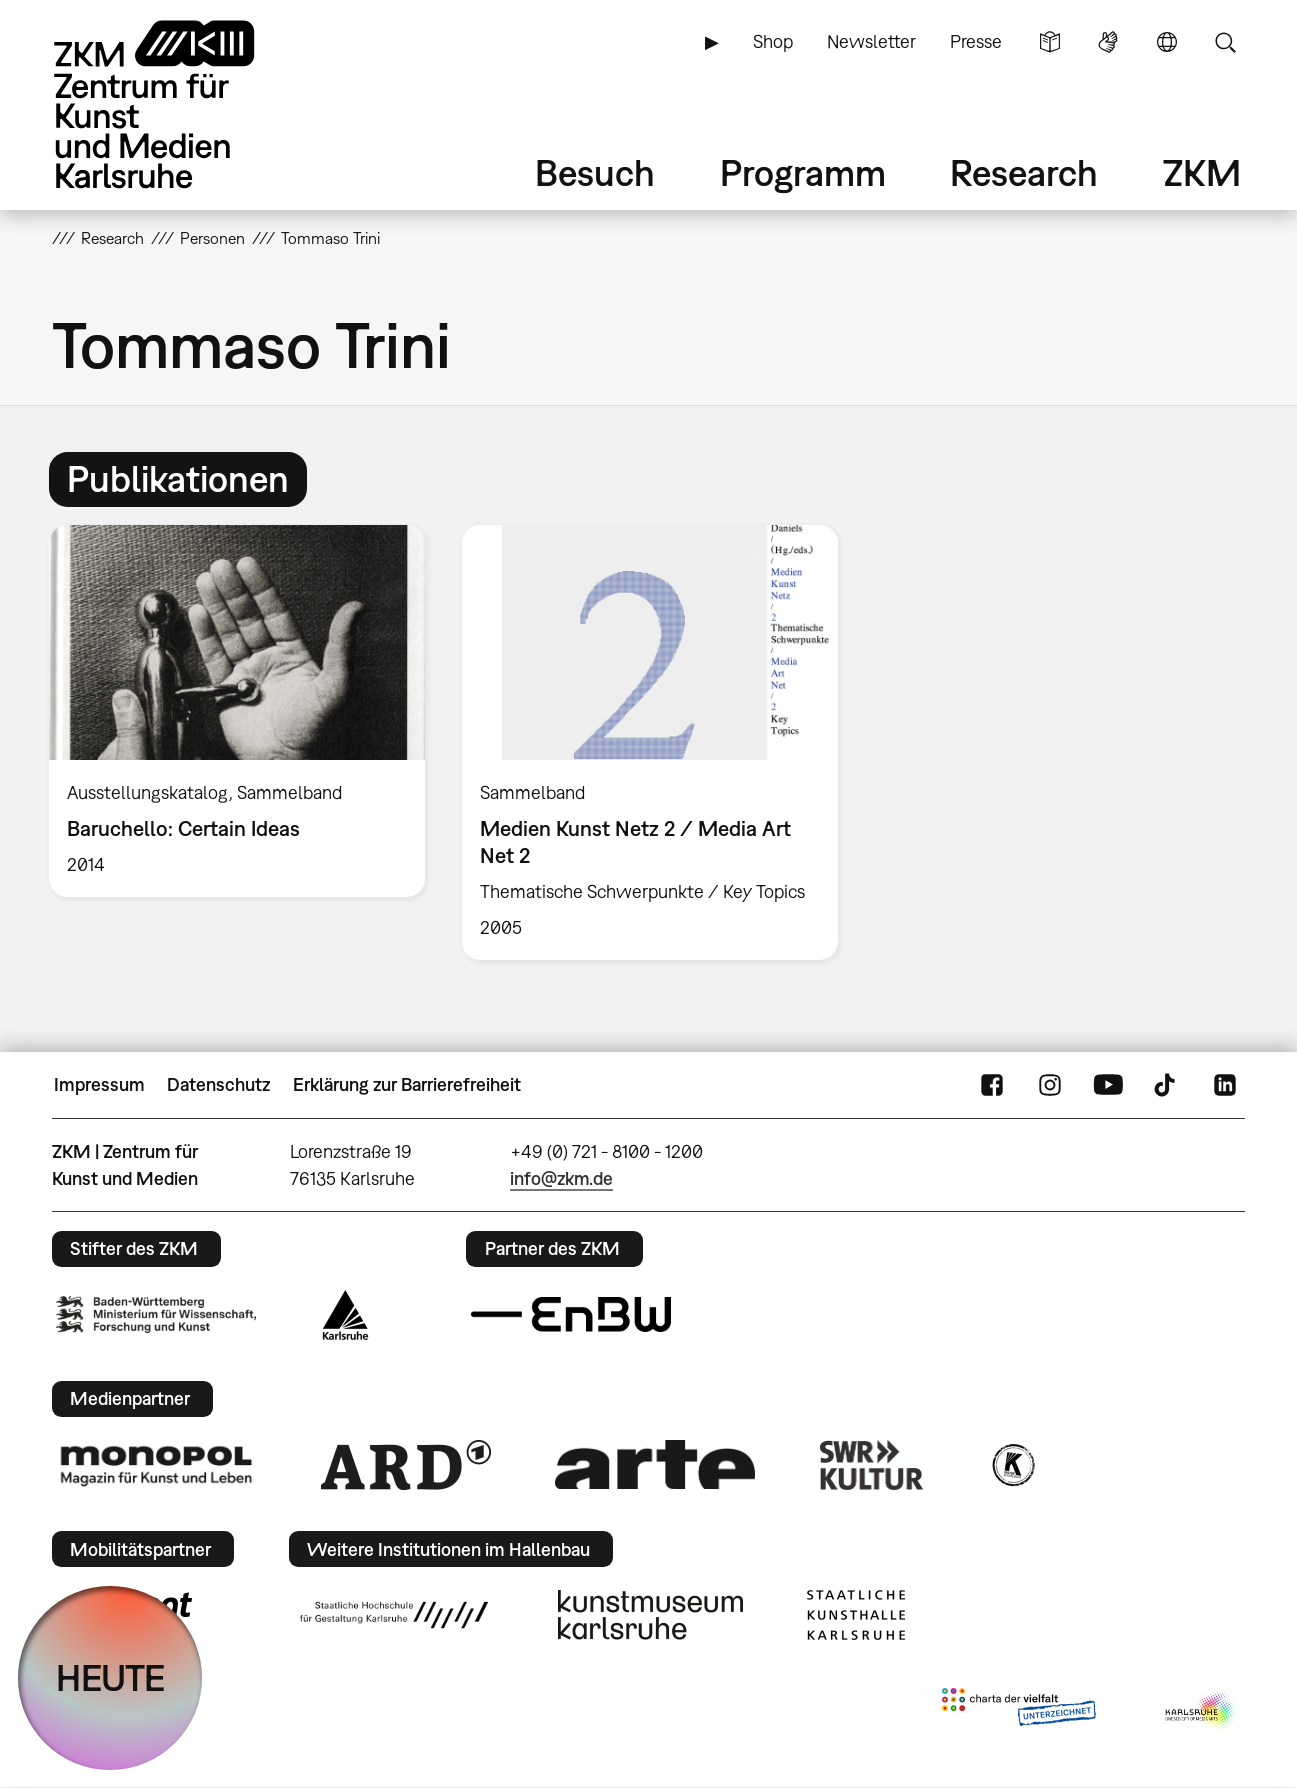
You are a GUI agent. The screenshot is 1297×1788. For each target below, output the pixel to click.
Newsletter (871, 41)
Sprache (1167, 42)
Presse (976, 41)
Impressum (99, 1084)
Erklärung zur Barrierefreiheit (407, 1084)
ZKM (1202, 172)
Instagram (1050, 1085)
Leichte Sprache (1050, 42)
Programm (803, 172)
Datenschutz (218, 1084)
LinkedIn (1225, 1085)
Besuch (595, 172)
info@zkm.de (561, 1178)
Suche (1225, 42)
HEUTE (110, 1677)
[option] (236, 711)
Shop (773, 41)
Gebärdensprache (1108, 42)
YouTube (1108, 1085)
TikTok (1167, 1085)
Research (1024, 172)
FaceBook (992, 1085)
